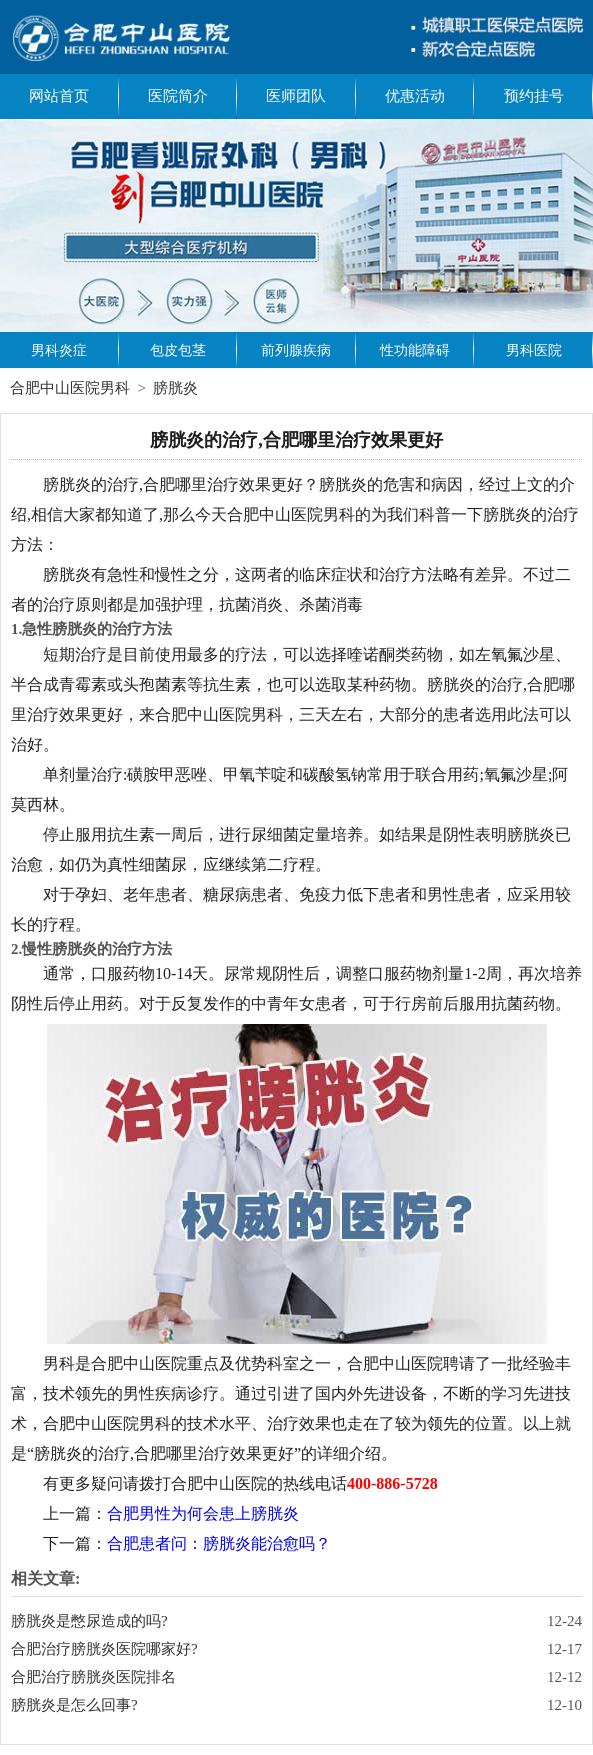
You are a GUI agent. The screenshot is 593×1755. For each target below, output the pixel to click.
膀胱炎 (175, 388)
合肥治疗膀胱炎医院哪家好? (104, 1649)
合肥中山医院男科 (70, 388)
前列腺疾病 (296, 350)
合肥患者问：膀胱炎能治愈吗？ (219, 1543)
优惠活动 (415, 96)
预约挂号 (534, 96)
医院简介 (178, 96)
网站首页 (59, 96)
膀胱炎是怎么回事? (74, 1705)
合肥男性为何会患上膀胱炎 (203, 1513)
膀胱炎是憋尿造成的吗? (89, 1621)
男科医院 (534, 350)
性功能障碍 (415, 350)
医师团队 (296, 96)
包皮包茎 (178, 350)
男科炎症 (59, 350)
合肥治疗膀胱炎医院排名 (93, 1677)
